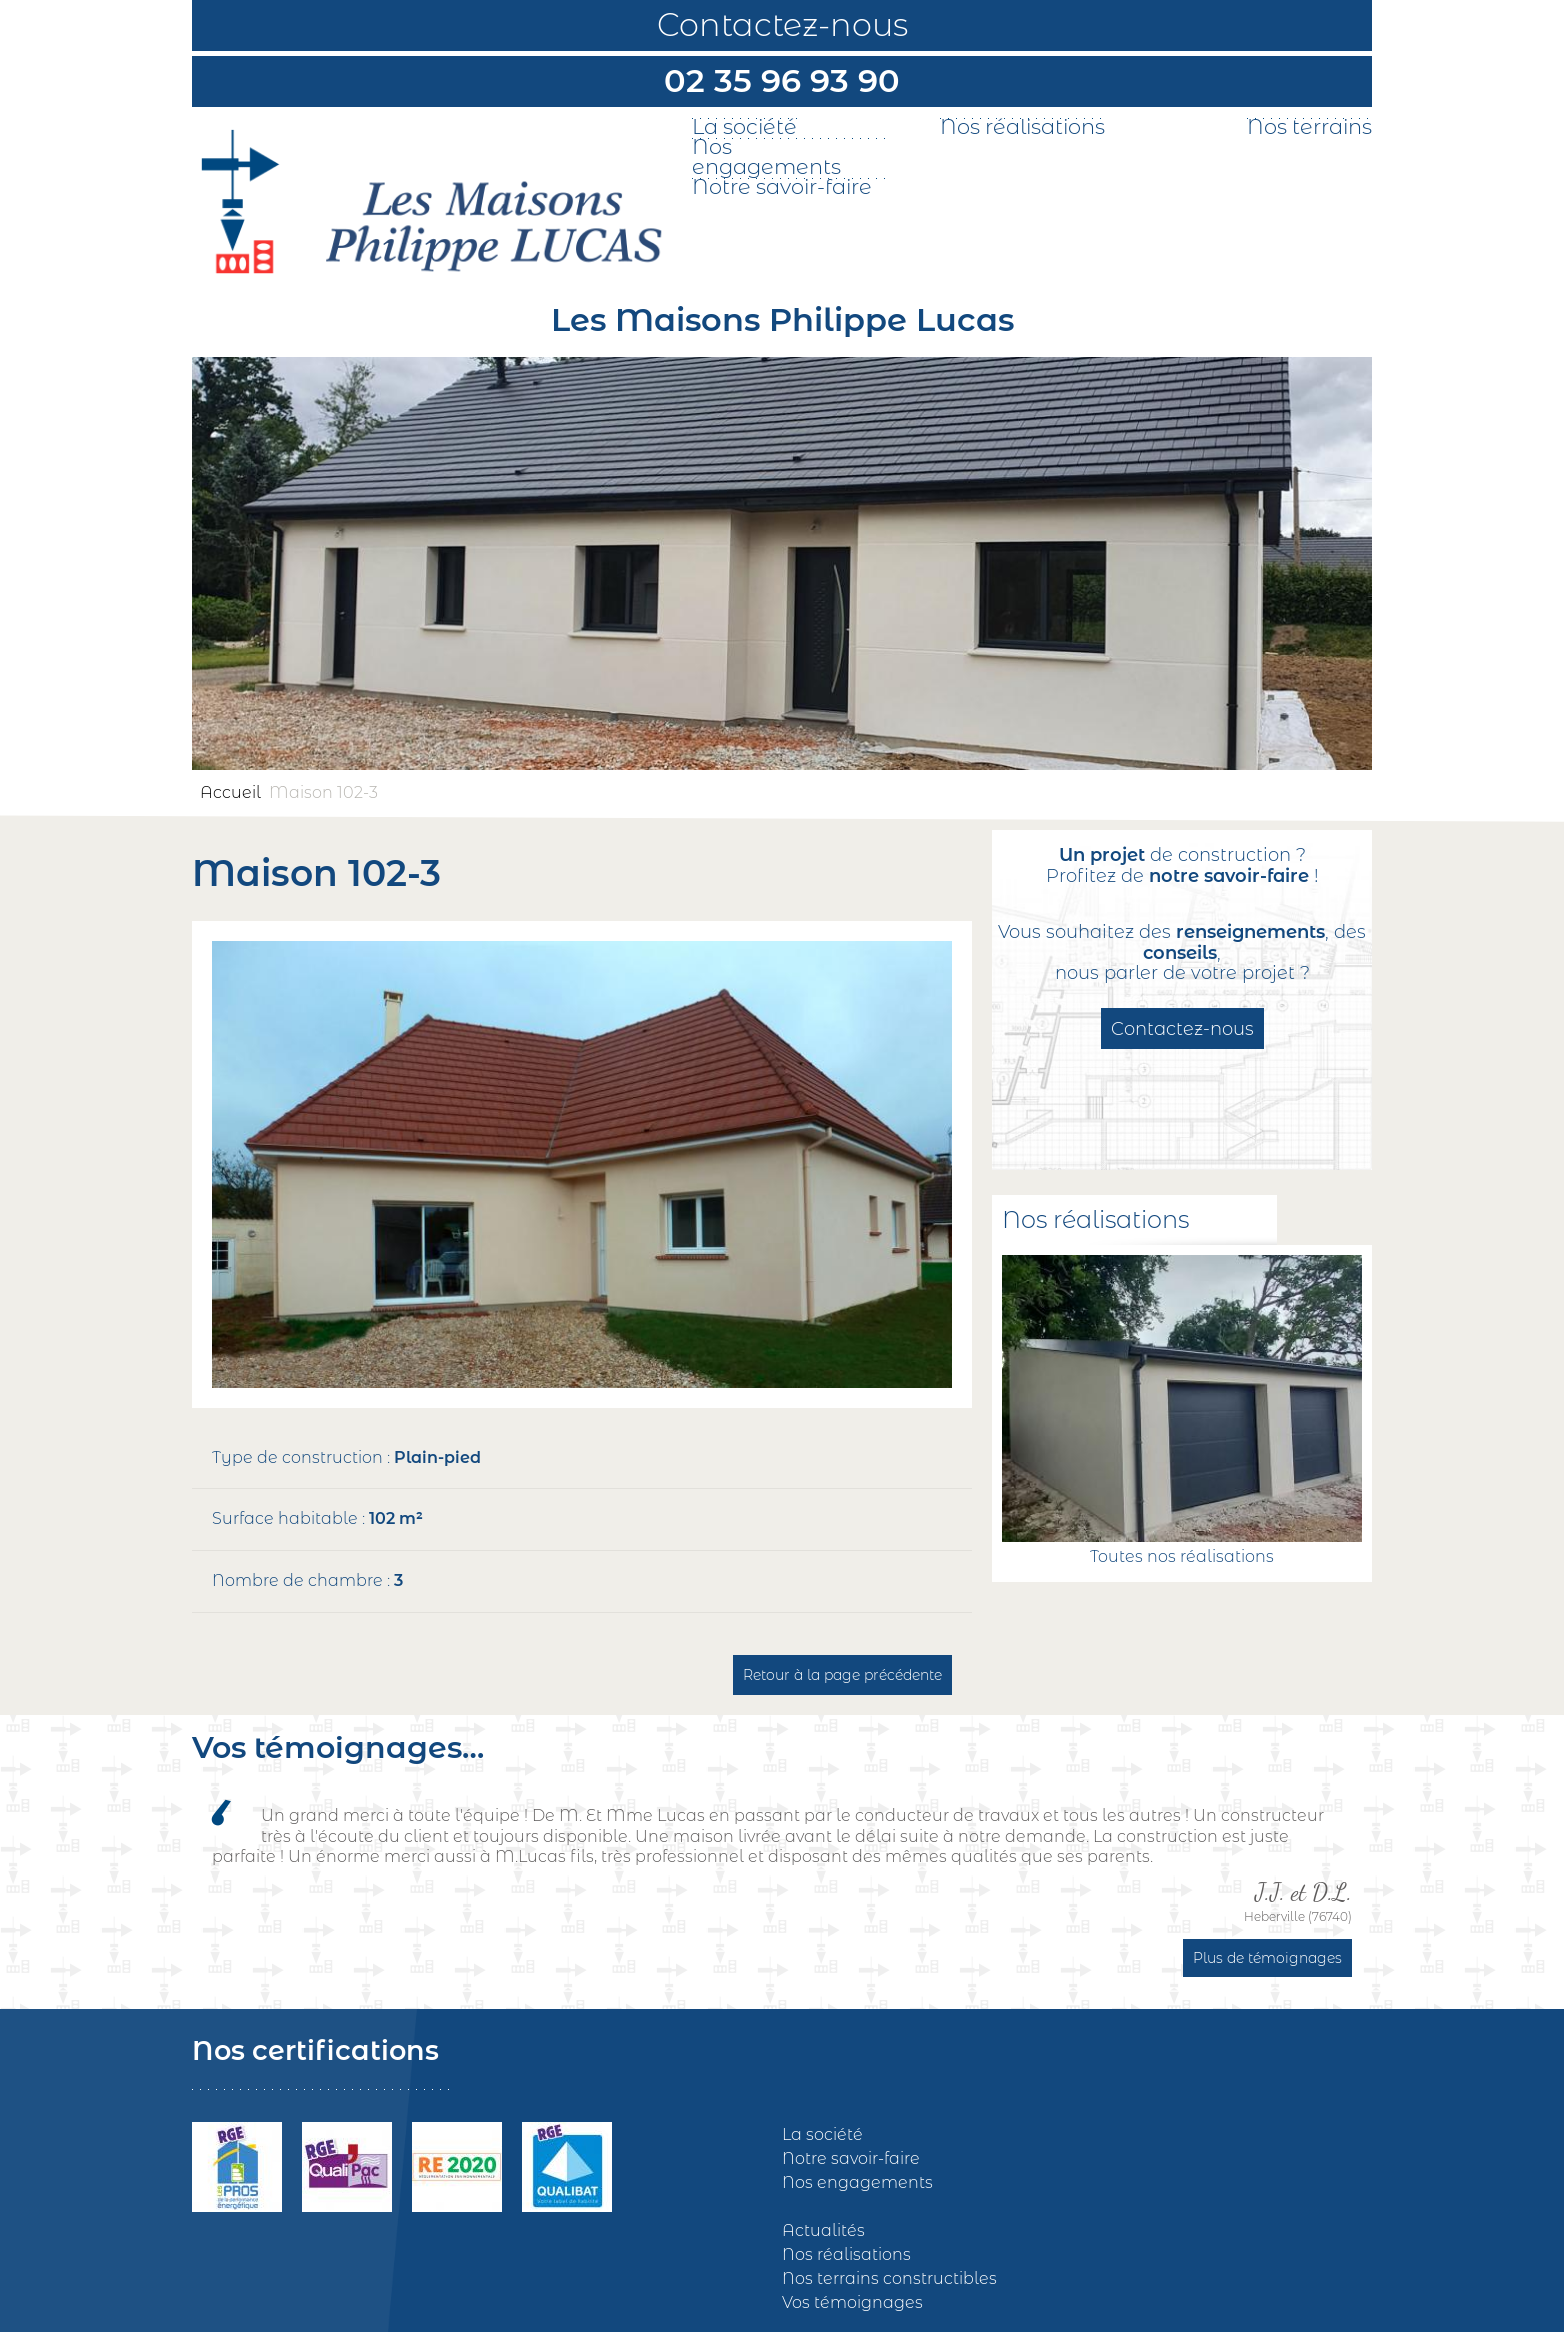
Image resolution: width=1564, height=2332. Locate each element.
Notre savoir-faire (782, 187)
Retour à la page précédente (842, 1675)
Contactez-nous (782, 24)
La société (744, 127)
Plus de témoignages (1267, 1958)
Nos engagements (766, 157)
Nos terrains (1309, 127)
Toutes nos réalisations (1182, 1556)
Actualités (823, 2230)
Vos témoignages (852, 2302)
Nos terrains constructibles (889, 2278)
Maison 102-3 (323, 792)
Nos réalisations (1022, 127)
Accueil (230, 792)
